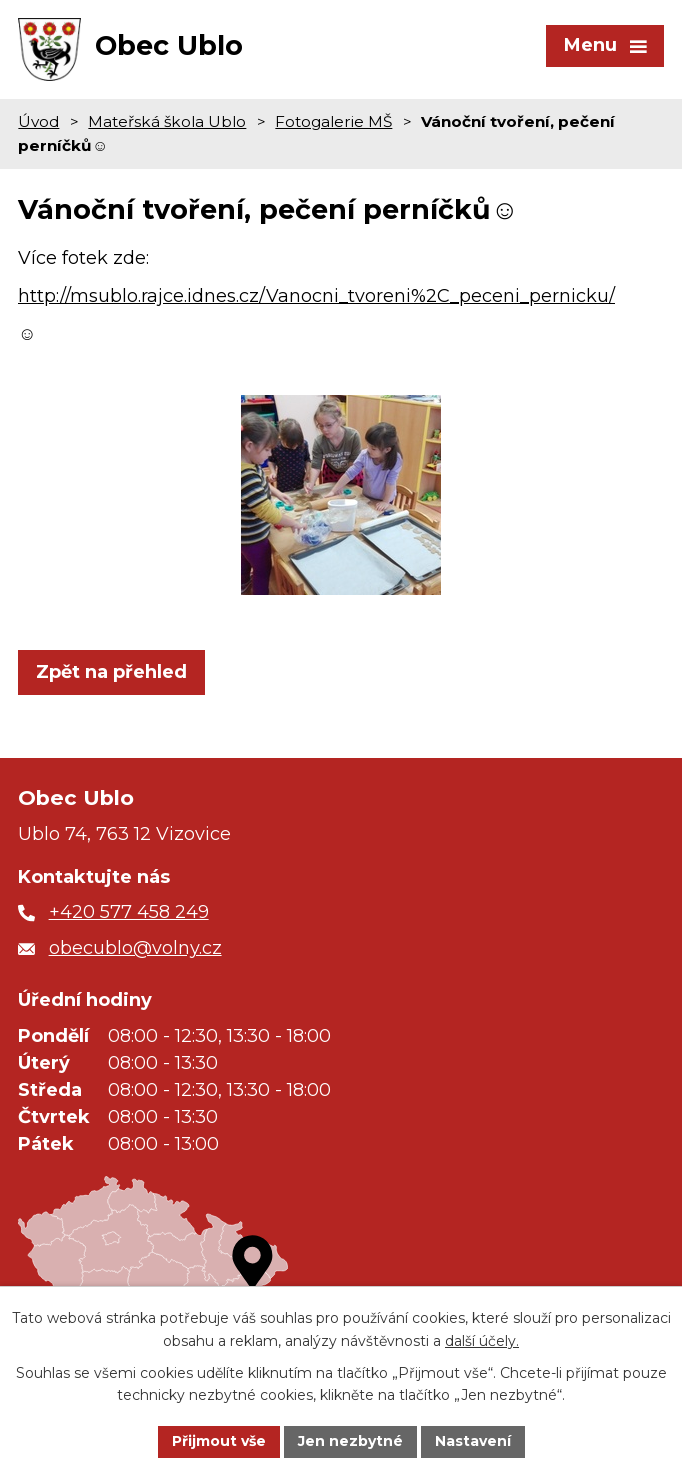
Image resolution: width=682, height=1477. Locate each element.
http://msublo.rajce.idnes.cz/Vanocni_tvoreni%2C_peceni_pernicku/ (316, 296)
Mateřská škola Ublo (167, 121)
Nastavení (473, 1441)
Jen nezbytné (350, 1441)
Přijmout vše (219, 1441)
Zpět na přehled (111, 672)
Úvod (38, 121)
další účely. (482, 1341)
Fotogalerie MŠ (333, 121)
